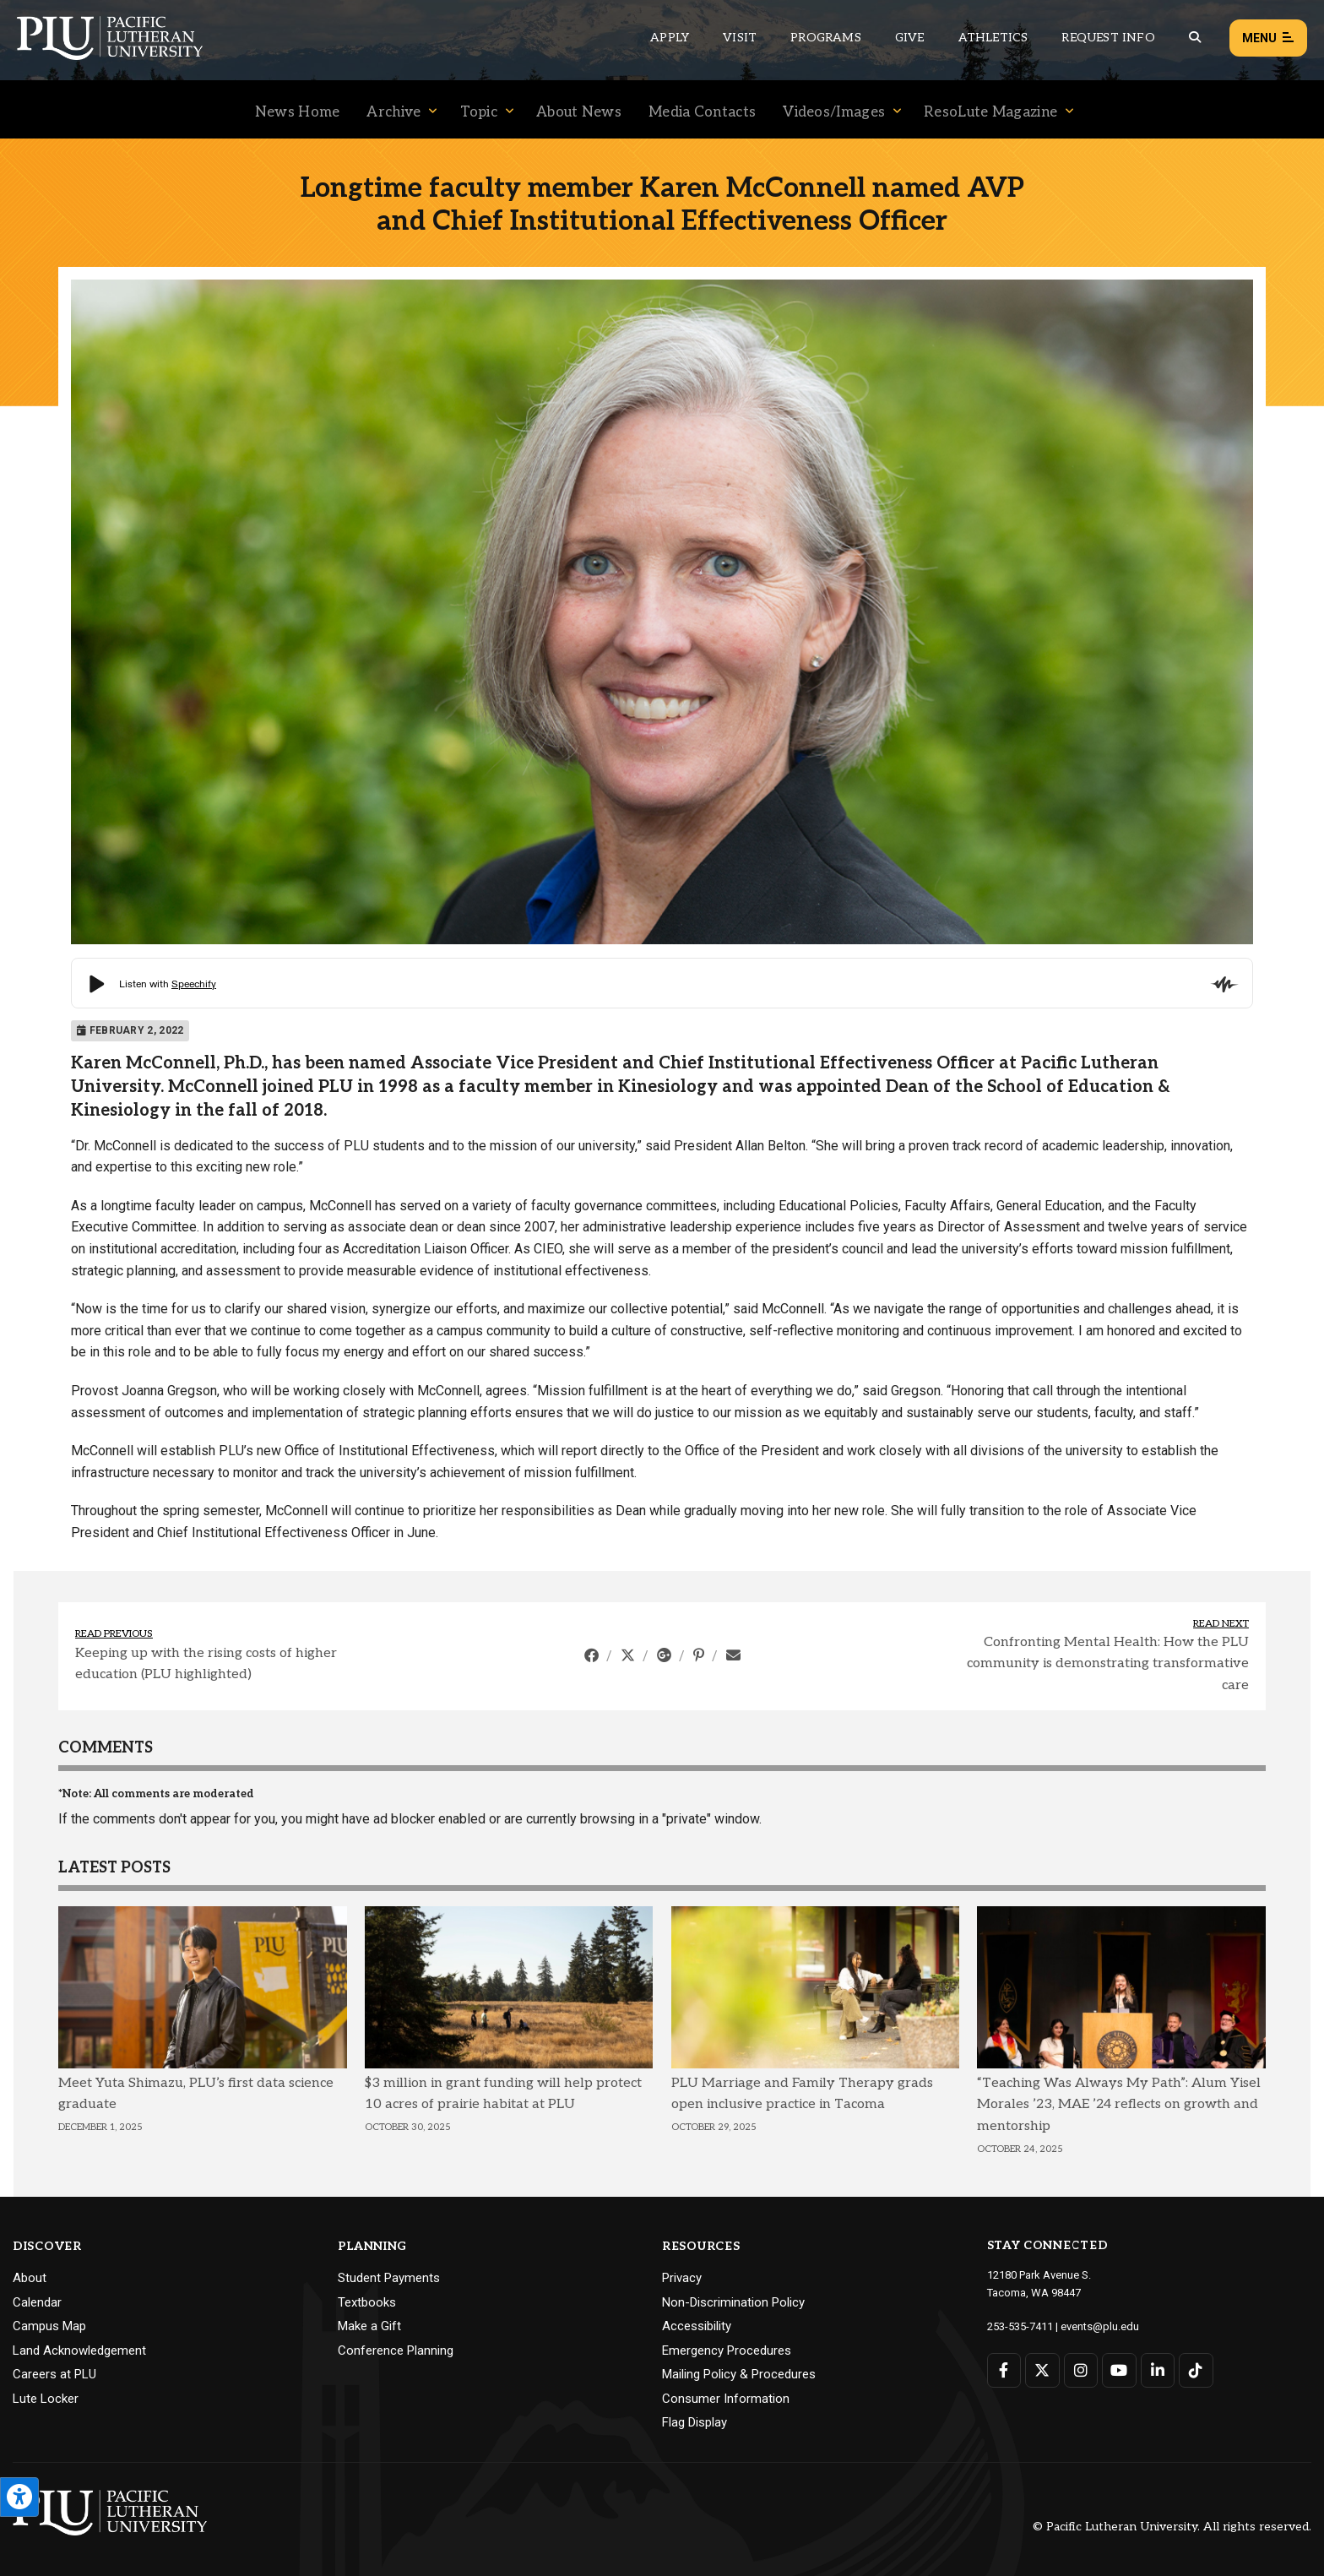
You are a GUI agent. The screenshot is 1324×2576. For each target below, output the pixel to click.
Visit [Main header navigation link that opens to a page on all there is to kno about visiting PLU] (740, 37)
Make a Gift (369, 2326)
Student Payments (389, 2277)
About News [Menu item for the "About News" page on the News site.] (578, 112)
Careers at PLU (54, 2374)
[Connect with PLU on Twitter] (1042, 2370)
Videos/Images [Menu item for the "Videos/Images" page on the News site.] (834, 112)
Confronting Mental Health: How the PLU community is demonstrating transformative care (1108, 1663)
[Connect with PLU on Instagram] (1081, 2370)
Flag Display (694, 2422)
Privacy (682, 2277)
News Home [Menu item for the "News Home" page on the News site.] (297, 112)
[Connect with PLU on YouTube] (1119, 2370)
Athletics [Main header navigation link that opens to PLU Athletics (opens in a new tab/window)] (993, 37)
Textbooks (367, 2302)
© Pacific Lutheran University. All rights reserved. (1172, 2526)
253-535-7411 (1020, 2326)
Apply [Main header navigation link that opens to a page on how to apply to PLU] (669, 37)
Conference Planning (395, 2350)
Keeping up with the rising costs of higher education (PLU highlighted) (206, 1664)
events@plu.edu (1100, 2326)
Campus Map (49, 2326)
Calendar (37, 2302)
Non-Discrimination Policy (733, 2302)
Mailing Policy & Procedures (739, 2374)
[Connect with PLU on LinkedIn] (1158, 2370)
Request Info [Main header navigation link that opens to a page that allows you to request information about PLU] (1107, 37)
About (29, 2277)
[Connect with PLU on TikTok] (1196, 2370)
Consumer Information (726, 2398)
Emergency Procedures (726, 2350)
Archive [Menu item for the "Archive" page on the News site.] (393, 112)
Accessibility (696, 2326)
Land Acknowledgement (79, 2350)
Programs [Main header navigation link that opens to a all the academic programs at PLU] (825, 37)
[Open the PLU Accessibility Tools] (19, 2497)
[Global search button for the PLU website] (1194, 37)
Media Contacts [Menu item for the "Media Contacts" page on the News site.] (702, 112)
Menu (1268, 38)
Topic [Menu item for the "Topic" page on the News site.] (479, 112)
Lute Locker (46, 2398)
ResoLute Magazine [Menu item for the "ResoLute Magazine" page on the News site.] (990, 112)
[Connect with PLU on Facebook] (1004, 2370)
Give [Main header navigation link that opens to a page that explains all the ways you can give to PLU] (910, 37)
